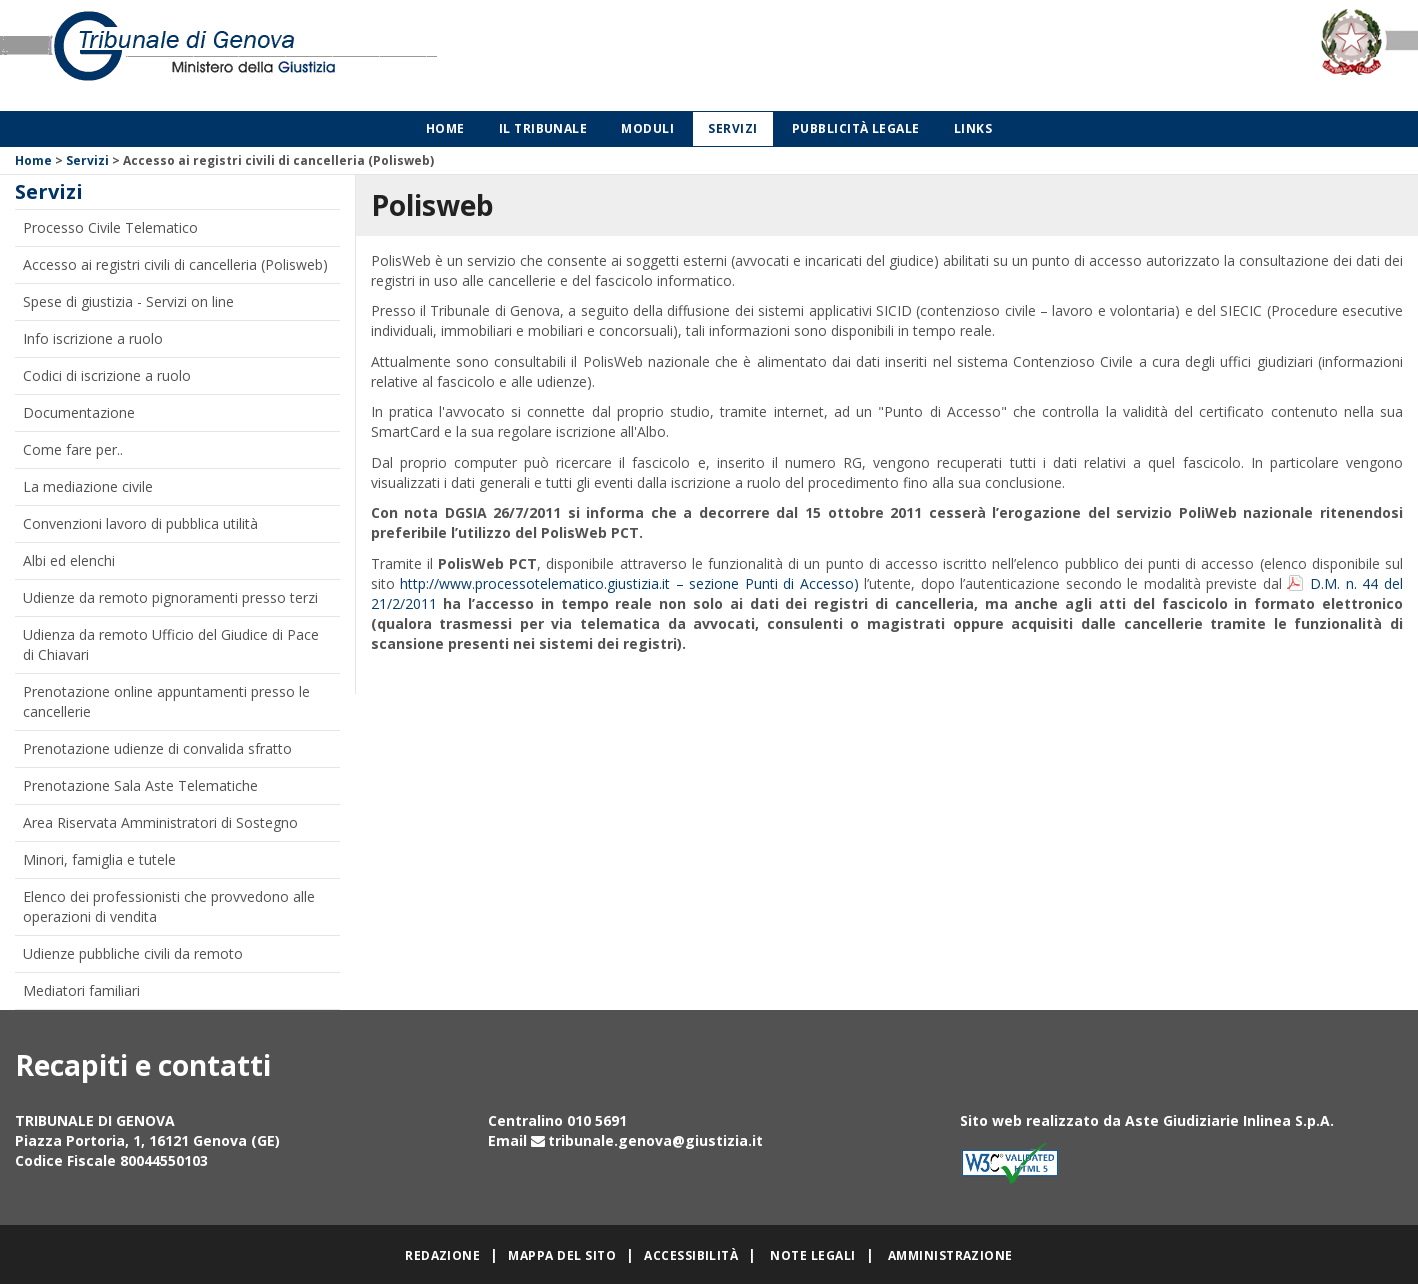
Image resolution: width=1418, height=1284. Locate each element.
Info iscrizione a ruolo (93, 338)
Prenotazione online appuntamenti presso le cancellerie (166, 701)
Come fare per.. (73, 449)
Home (445, 128)
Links (973, 128)
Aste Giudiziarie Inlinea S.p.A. (1229, 1120)
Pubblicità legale (856, 128)
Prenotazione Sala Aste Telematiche (140, 785)
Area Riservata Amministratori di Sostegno (160, 822)
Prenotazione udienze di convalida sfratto (157, 748)
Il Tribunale (543, 128)
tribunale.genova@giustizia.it (655, 1140)
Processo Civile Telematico (110, 227)
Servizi (732, 128)
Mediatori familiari (81, 990)
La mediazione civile (88, 486)
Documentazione (79, 412)
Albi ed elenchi (69, 560)
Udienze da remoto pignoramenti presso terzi (170, 597)
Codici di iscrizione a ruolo (107, 375)
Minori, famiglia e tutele (99, 859)
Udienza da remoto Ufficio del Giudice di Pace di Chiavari (171, 644)
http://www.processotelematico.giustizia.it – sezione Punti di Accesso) (629, 583)
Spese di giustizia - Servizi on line (128, 301)
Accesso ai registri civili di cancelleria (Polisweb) (175, 264)
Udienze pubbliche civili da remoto (133, 953)
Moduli (647, 128)
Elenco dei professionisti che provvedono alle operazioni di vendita (169, 906)
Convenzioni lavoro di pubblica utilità (140, 523)
